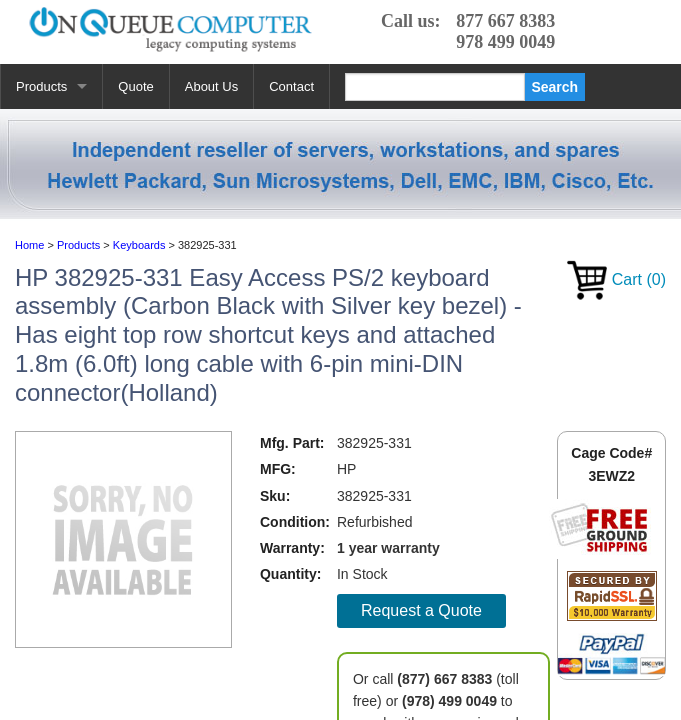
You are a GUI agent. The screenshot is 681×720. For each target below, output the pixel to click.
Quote (135, 86)
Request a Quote (421, 610)
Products (41, 86)
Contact (291, 86)
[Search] (435, 87)
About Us (211, 86)
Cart (616, 279)
